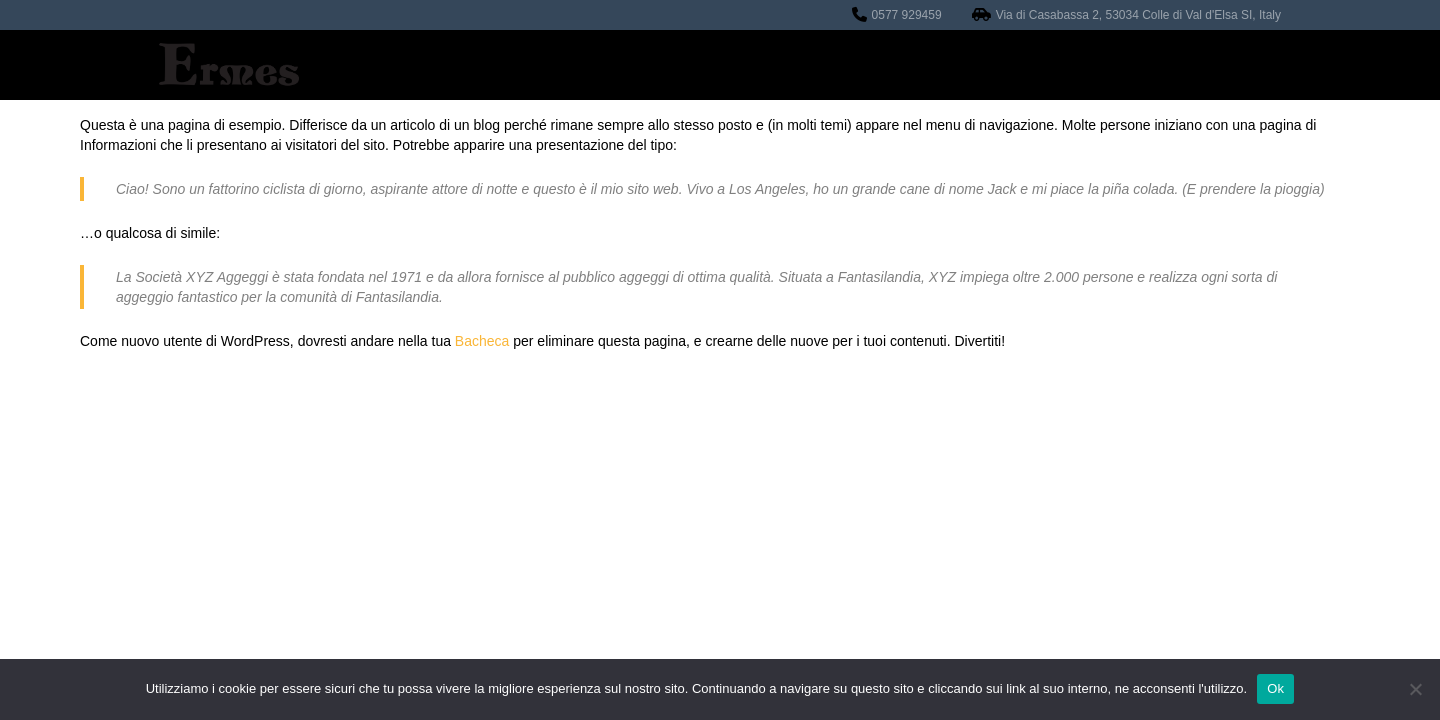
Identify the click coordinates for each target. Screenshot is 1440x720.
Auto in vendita (885, 65)
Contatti (1019, 65)
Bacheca (482, 341)
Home (548, 65)
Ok (1275, 688)
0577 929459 (907, 15)
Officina (752, 65)
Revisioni (644, 65)
